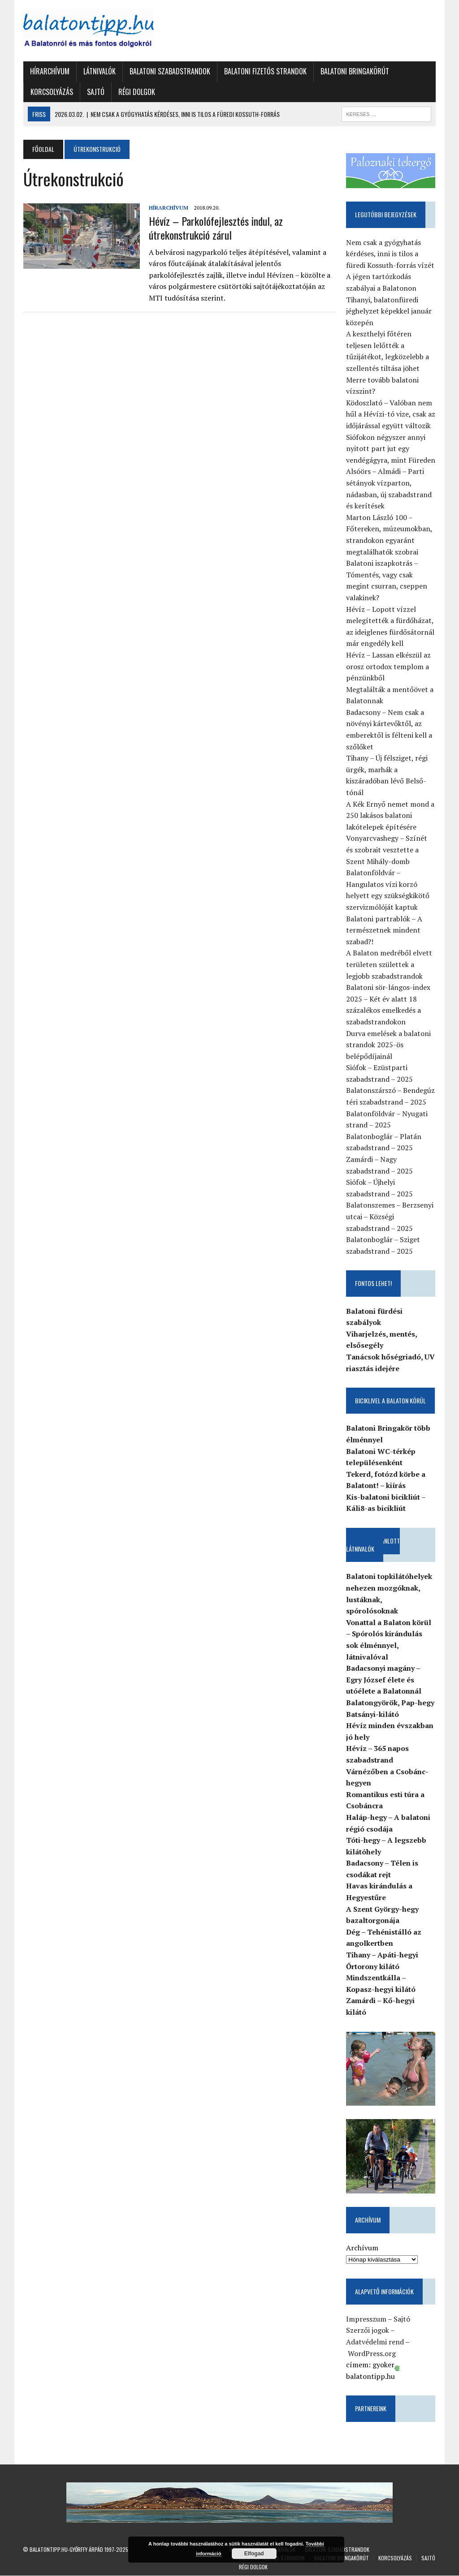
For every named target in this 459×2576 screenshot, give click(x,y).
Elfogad (254, 2553)
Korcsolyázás (51, 91)
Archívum (362, 2248)
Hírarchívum (49, 71)
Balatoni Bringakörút (354, 71)
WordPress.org (372, 2354)
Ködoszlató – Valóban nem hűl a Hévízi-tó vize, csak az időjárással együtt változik (391, 414)
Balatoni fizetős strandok (265, 71)
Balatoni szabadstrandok (169, 71)
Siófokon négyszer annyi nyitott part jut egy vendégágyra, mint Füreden (391, 448)
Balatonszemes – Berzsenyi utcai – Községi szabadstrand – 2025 (390, 1216)
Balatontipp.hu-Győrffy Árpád (66, 2550)
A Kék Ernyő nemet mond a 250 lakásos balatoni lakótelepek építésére (390, 815)
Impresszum (366, 2319)
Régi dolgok (136, 91)
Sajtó (95, 91)
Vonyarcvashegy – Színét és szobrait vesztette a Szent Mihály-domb (387, 850)
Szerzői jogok (368, 2331)
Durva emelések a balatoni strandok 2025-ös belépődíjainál (388, 1044)
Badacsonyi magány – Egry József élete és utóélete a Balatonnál (384, 1680)
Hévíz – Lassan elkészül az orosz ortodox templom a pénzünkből (388, 666)
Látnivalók (99, 71)
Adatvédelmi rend (375, 2343)
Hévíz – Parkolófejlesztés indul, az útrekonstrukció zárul (215, 228)
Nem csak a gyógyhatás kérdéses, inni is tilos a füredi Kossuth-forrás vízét (390, 253)
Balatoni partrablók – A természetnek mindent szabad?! (384, 930)
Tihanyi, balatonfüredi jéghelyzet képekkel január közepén (389, 311)
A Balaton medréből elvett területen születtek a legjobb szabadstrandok (389, 964)
